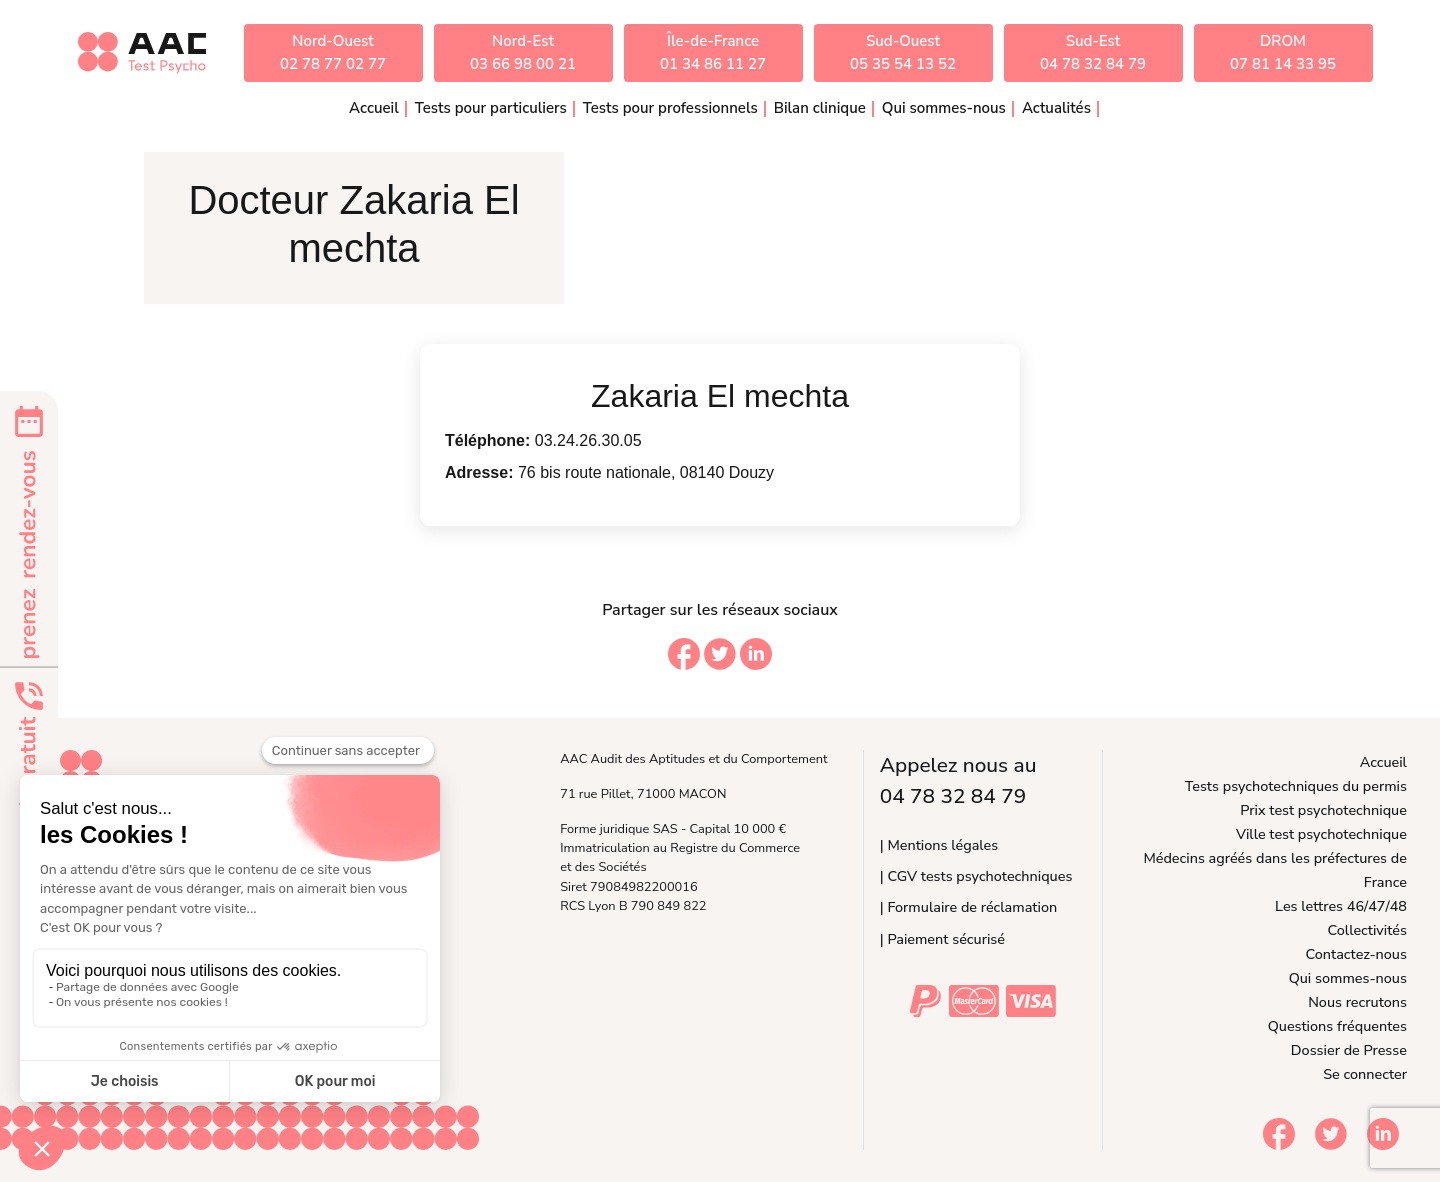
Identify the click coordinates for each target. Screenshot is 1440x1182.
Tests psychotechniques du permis (1296, 786)
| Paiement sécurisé (942, 939)
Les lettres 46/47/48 (1341, 906)
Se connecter (1365, 1074)
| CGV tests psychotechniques (976, 876)
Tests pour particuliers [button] (491, 108)
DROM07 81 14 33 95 (1283, 52)
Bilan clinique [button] (820, 108)
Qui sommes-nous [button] (944, 108)
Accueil (374, 108)
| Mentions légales (939, 845)
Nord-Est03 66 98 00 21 (523, 52)
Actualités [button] (1056, 108)
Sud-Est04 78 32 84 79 (1093, 52)
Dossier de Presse (1349, 1050)
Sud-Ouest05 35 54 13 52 (903, 52)
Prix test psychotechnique (1323, 810)
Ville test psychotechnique (1321, 834)
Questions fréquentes (1337, 1026)
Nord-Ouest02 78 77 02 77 (333, 52)
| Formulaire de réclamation (968, 907)
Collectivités (1367, 930)
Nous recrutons (1357, 1002)
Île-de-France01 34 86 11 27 (713, 52)
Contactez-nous (1356, 954)
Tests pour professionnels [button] (670, 108)
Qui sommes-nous (1348, 978)
